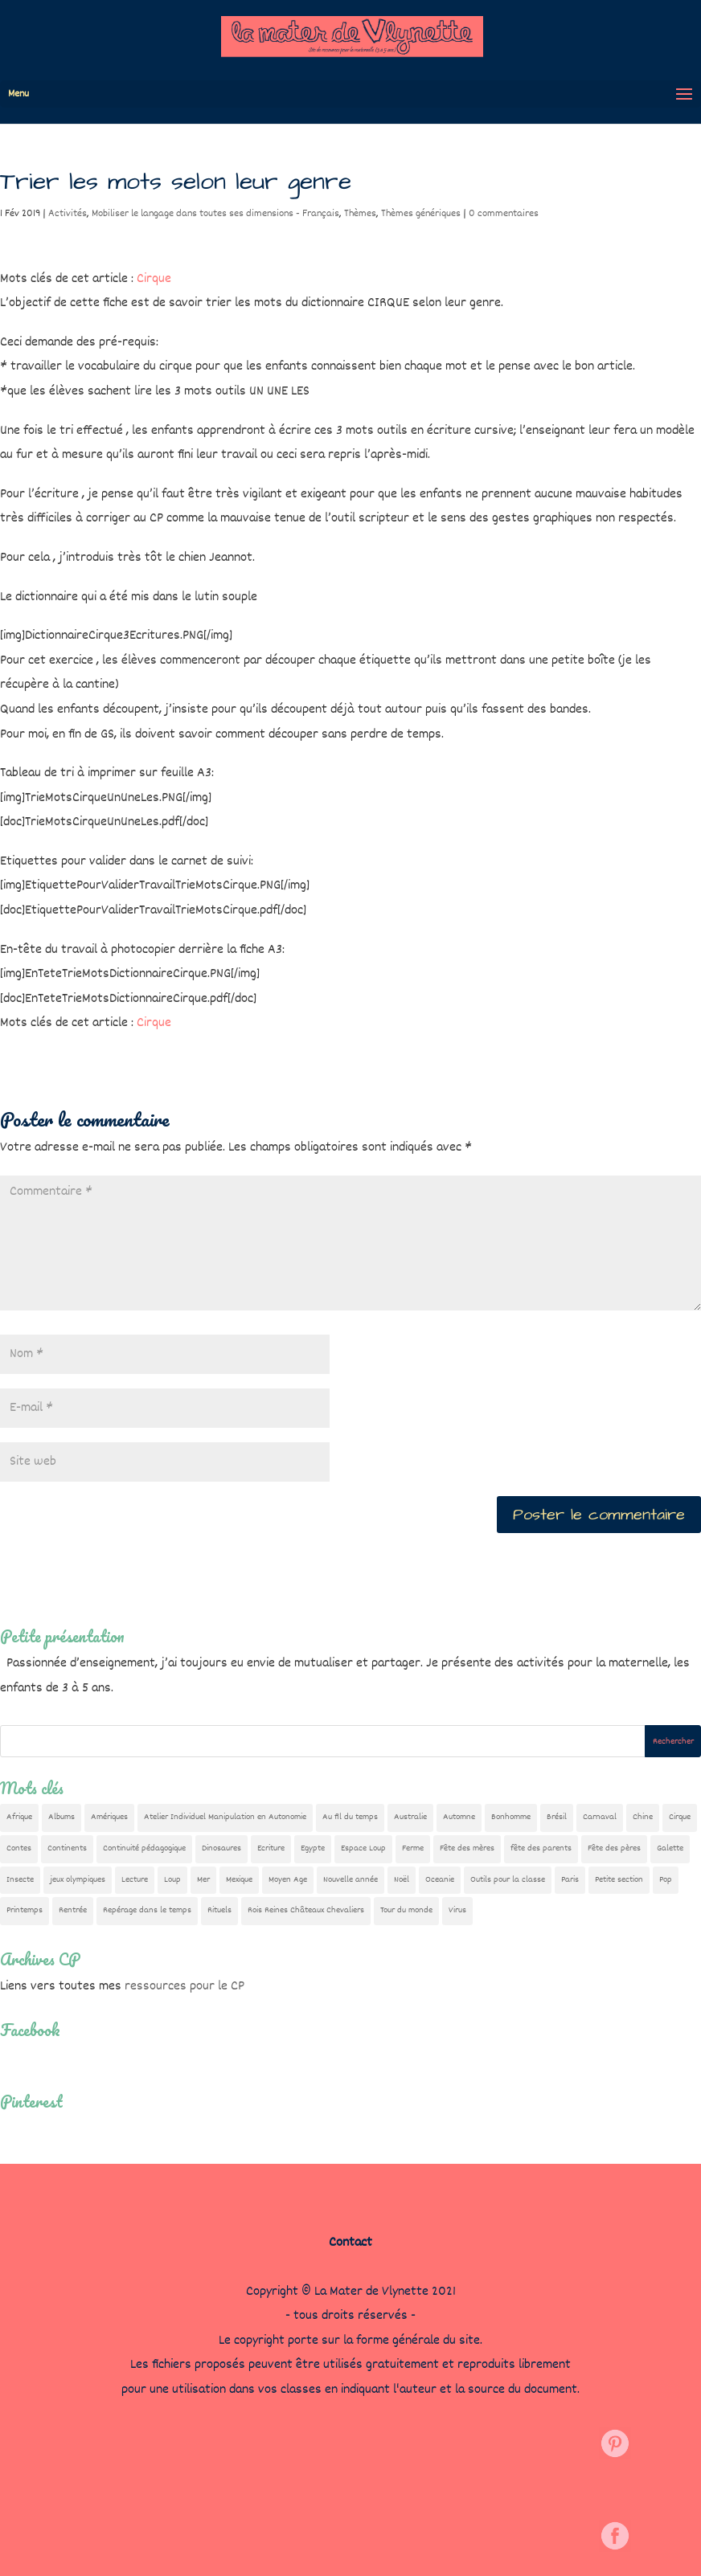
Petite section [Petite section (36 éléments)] (619, 1880)
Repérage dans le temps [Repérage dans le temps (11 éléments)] (147, 1910)
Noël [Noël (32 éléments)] (401, 1880)
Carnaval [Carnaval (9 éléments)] (600, 1817)
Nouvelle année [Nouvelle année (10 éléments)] (350, 1880)
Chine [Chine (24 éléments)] (643, 1817)
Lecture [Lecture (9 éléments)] (134, 1880)
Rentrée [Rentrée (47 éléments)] (73, 1910)
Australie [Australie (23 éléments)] (410, 1817)
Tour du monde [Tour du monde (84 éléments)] (406, 1910)
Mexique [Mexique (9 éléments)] (239, 1880)
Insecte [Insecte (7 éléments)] (20, 1880)
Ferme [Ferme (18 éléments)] (413, 1848)
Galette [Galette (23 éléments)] (670, 1848)
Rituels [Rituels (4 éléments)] (219, 1910)
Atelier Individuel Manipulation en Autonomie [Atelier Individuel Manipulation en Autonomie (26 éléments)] (225, 1817)
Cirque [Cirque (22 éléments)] (680, 1817)
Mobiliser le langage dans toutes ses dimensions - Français (215, 214)
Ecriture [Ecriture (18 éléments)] (271, 1848)
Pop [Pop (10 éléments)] (665, 1880)
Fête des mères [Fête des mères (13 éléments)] (467, 1848)
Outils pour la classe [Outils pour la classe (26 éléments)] (507, 1880)
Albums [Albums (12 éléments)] (61, 1817)
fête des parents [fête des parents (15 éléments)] (541, 1848)
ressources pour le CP (184, 1987)
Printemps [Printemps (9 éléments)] (24, 1910)
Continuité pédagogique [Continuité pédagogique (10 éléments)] (144, 1848)
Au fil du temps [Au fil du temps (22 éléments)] (350, 1817)
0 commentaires (504, 214)
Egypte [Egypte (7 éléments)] (313, 1848)
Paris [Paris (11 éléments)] (570, 1880)
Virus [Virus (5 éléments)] (457, 1910)
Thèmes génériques (421, 214)
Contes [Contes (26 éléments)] (18, 1848)
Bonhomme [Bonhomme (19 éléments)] (511, 1817)
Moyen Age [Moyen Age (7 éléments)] (288, 1880)
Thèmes (360, 214)
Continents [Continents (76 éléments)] (67, 1848)
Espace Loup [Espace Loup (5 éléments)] (363, 1848)
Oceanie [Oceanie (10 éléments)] (439, 1880)
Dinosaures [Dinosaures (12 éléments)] (221, 1848)
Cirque (154, 279)
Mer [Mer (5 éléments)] (203, 1880)
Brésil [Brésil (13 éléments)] (557, 1817)
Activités (67, 214)
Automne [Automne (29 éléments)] (459, 1817)
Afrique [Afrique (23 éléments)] (19, 1817)
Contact (350, 2243)
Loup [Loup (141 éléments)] (172, 1880)
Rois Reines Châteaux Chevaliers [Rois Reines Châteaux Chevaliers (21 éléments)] (306, 1910)
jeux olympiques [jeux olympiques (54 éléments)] (77, 1880)
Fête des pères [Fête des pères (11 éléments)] (614, 1848)
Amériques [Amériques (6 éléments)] (109, 1817)
